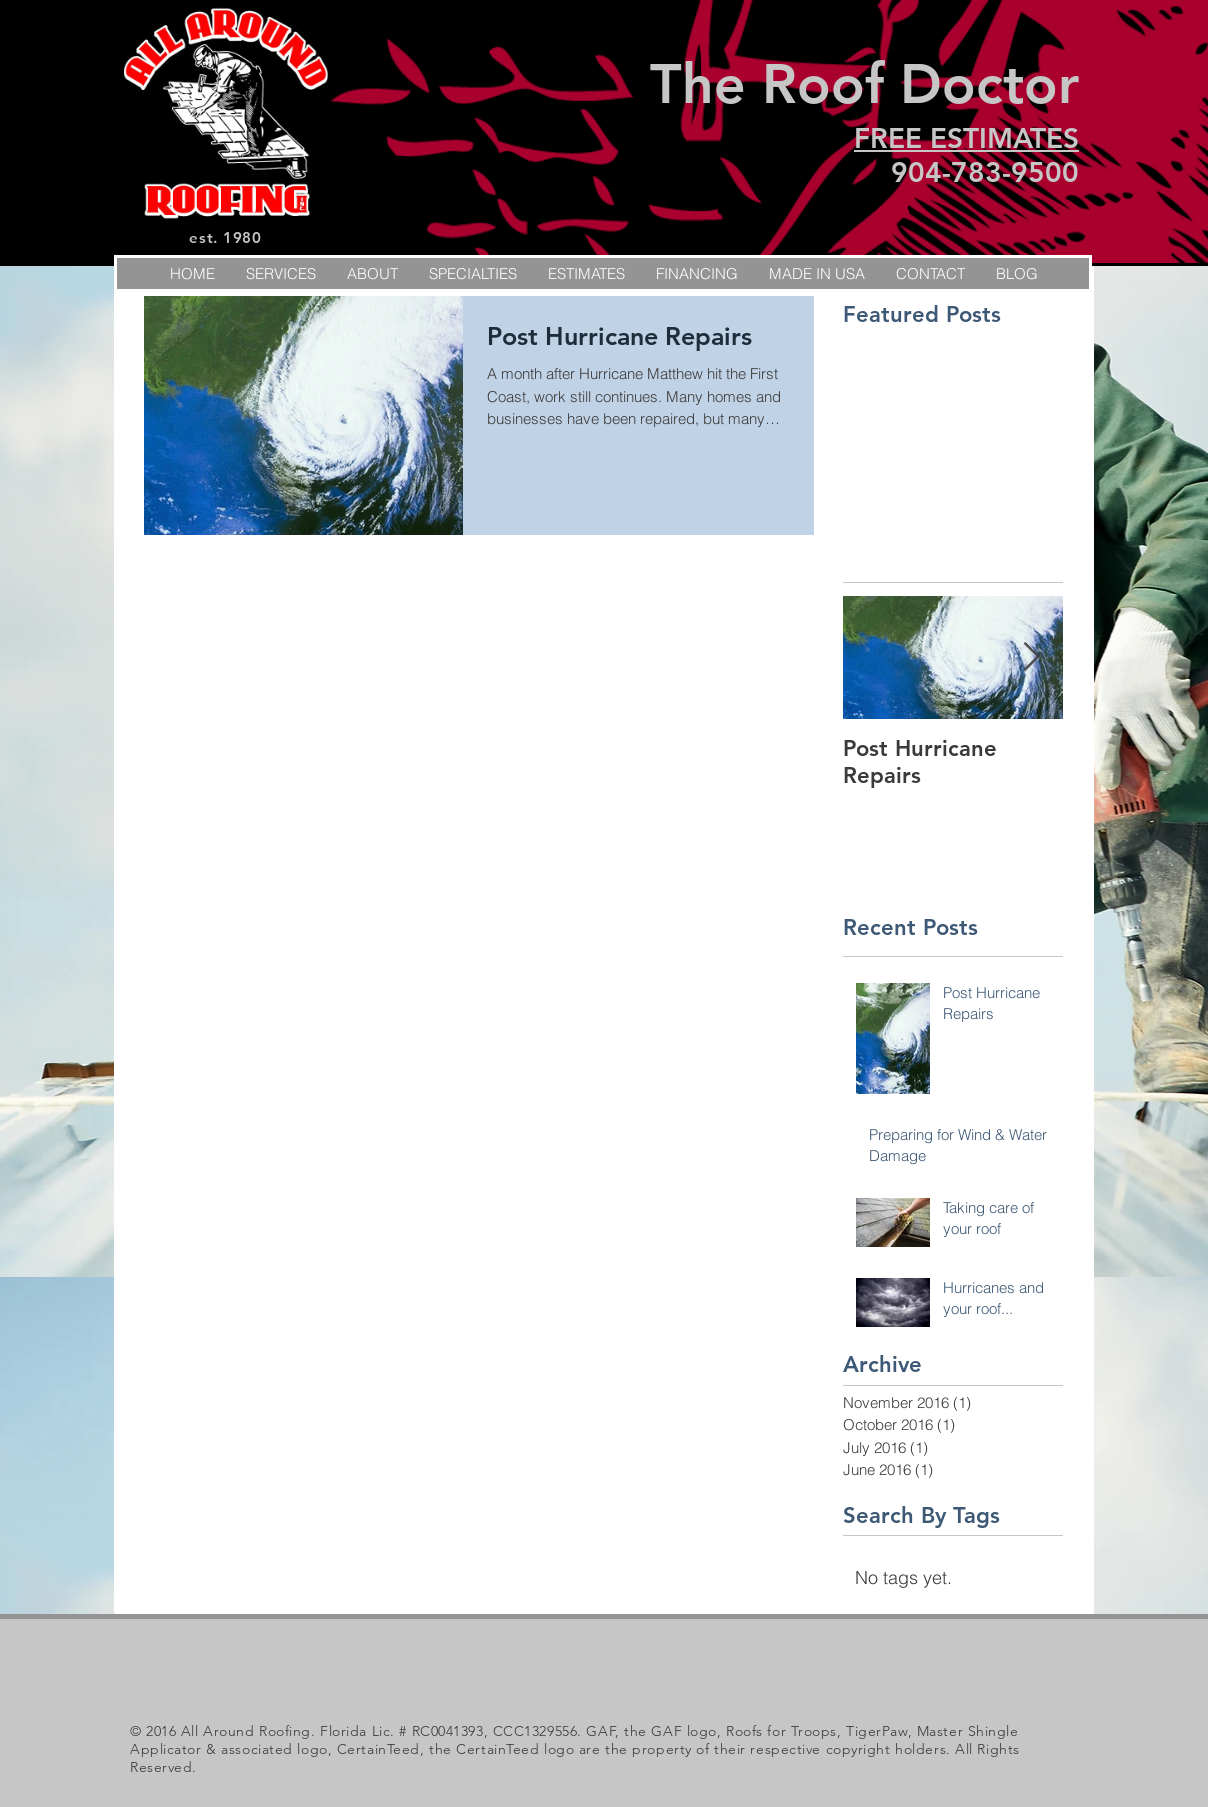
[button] (472, 273)
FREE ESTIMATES (966, 138)
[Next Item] (1031, 657)
